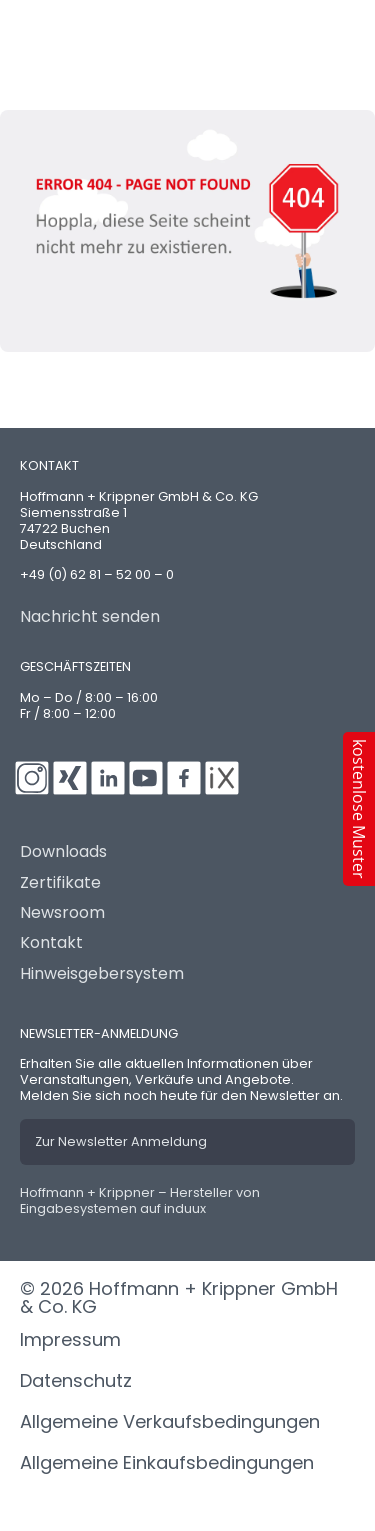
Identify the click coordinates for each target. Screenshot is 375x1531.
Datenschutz (76, 1380)
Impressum (70, 1339)
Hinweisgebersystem (102, 974)
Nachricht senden (90, 617)
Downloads (63, 852)
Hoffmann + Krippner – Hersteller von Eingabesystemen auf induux (140, 1200)
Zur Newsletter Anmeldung (121, 1141)
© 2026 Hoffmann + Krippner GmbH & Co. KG (179, 1297)
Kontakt (51, 943)
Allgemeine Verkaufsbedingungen (170, 1421)
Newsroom (62, 913)
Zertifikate (60, 883)
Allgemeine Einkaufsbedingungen (167, 1462)
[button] (359, 809)
